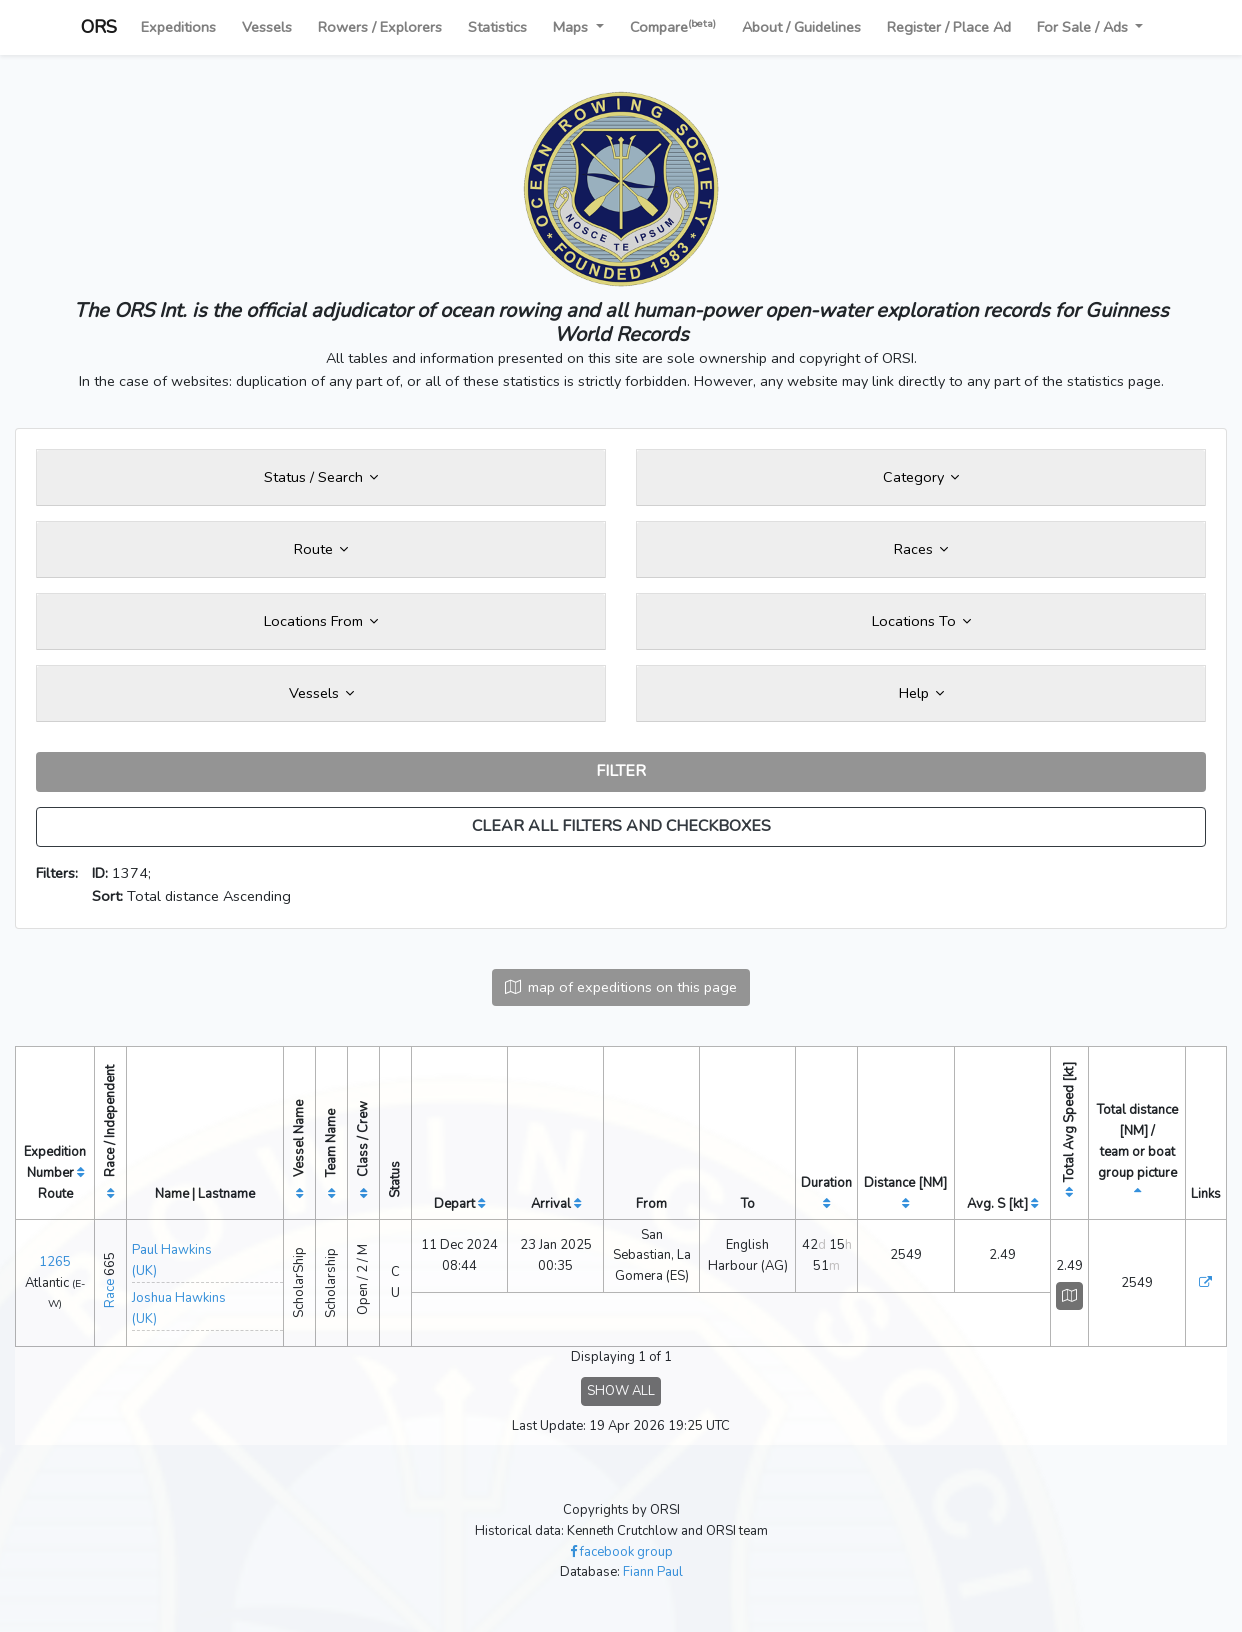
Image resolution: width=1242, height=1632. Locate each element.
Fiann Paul (653, 1572)
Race (110, 1293)
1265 (55, 1262)
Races (921, 549)
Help (921, 693)
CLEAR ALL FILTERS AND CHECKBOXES (621, 826)
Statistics (497, 27)
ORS (99, 27)
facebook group (621, 1552)
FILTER (621, 771)
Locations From (321, 621)
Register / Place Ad (949, 27)
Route (321, 549)
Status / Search (321, 477)
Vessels (267, 27)
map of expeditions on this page (621, 987)
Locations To (921, 621)
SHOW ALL (621, 1391)
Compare (673, 26)
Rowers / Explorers (380, 27)
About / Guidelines (801, 27)
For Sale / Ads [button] (1084, 27)
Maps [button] (572, 27)
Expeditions (178, 27)
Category (921, 477)
